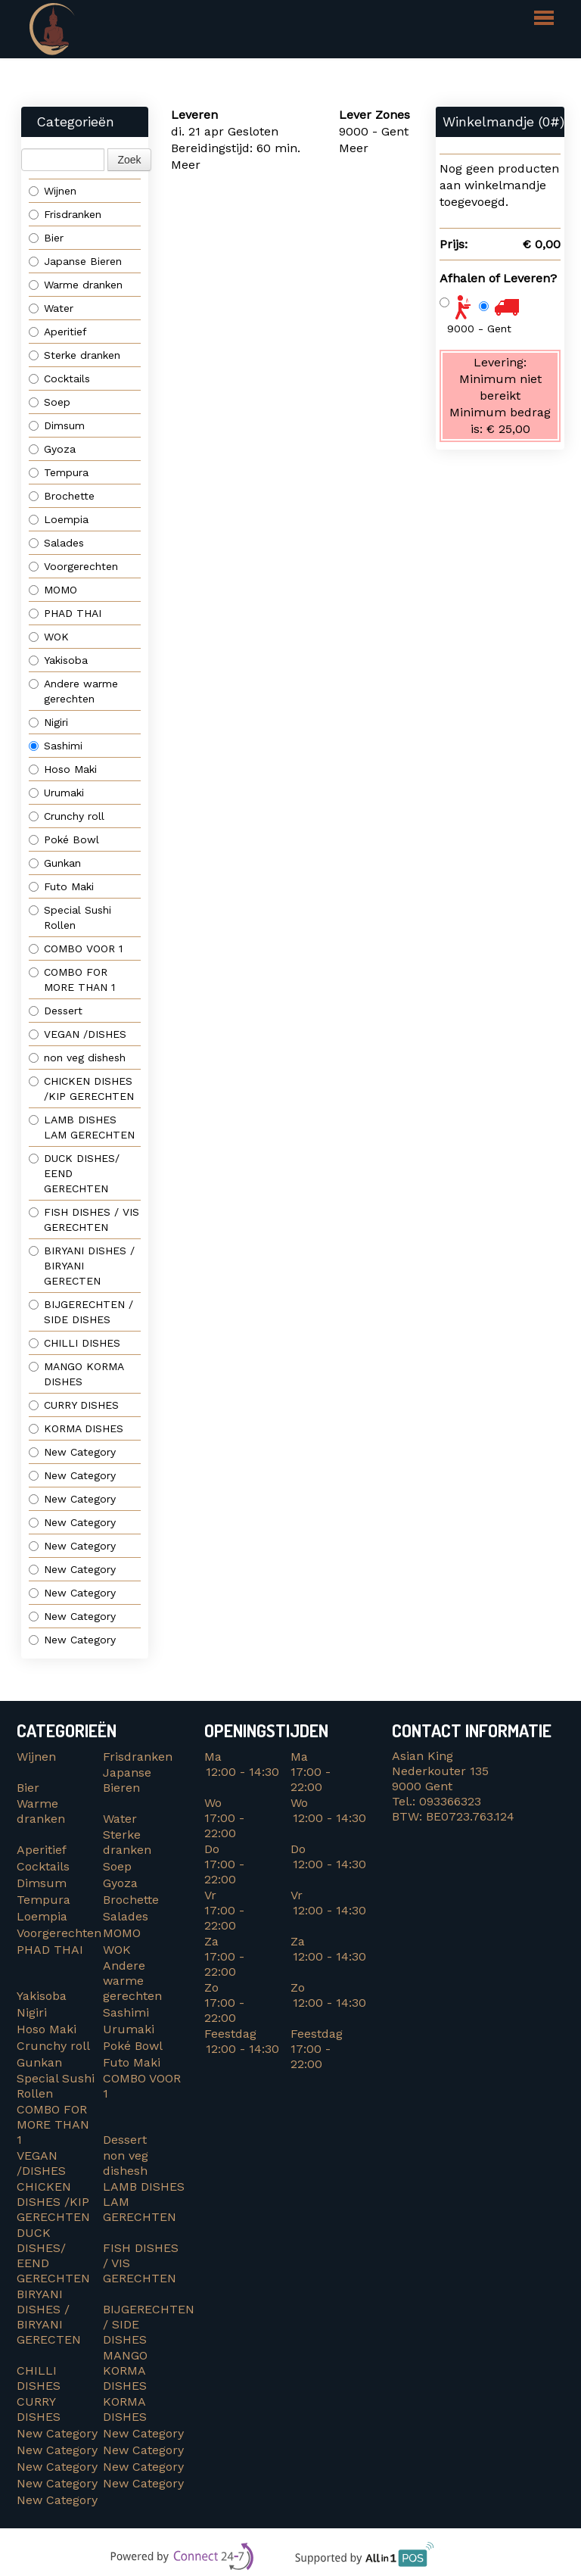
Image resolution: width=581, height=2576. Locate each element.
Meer (185, 164)
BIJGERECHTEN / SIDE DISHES (81, 1311)
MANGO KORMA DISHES (76, 1374)
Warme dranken (76, 285)
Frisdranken (65, 214)
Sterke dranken (74, 355)
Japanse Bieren (75, 261)
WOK (49, 637)
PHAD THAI (65, 613)
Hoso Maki (63, 769)
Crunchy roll (66, 816)
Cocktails (59, 378)
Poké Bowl (64, 839)
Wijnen (52, 191)
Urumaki (56, 793)
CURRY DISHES (79, 1405)
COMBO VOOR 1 (77, 948)
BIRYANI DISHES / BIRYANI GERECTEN (82, 1265)
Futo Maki (61, 886)
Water (51, 308)
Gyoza (52, 449)
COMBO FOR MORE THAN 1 (74, 979)
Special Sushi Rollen (70, 917)
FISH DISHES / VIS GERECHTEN (84, 1219)
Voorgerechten (73, 566)
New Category (72, 1452)
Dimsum (57, 425)
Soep (49, 402)
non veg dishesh (77, 1057)
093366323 (450, 1801)
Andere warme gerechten (73, 691)
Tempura (59, 472)
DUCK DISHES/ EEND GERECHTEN (74, 1173)
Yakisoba (58, 660)
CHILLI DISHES (78, 1343)
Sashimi (55, 746)
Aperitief (58, 332)
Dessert (55, 1011)
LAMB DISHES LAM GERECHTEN (82, 1127)
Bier (46, 238)
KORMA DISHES (80, 1428)
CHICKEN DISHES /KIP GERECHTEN (81, 1088)
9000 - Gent (479, 328)
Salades (56, 543)
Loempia (59, 519)
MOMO (53, 590)
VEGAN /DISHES (81, 1034)
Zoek (129, 160)
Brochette (62, 496)
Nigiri (48, 722)
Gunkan (55, 863)
